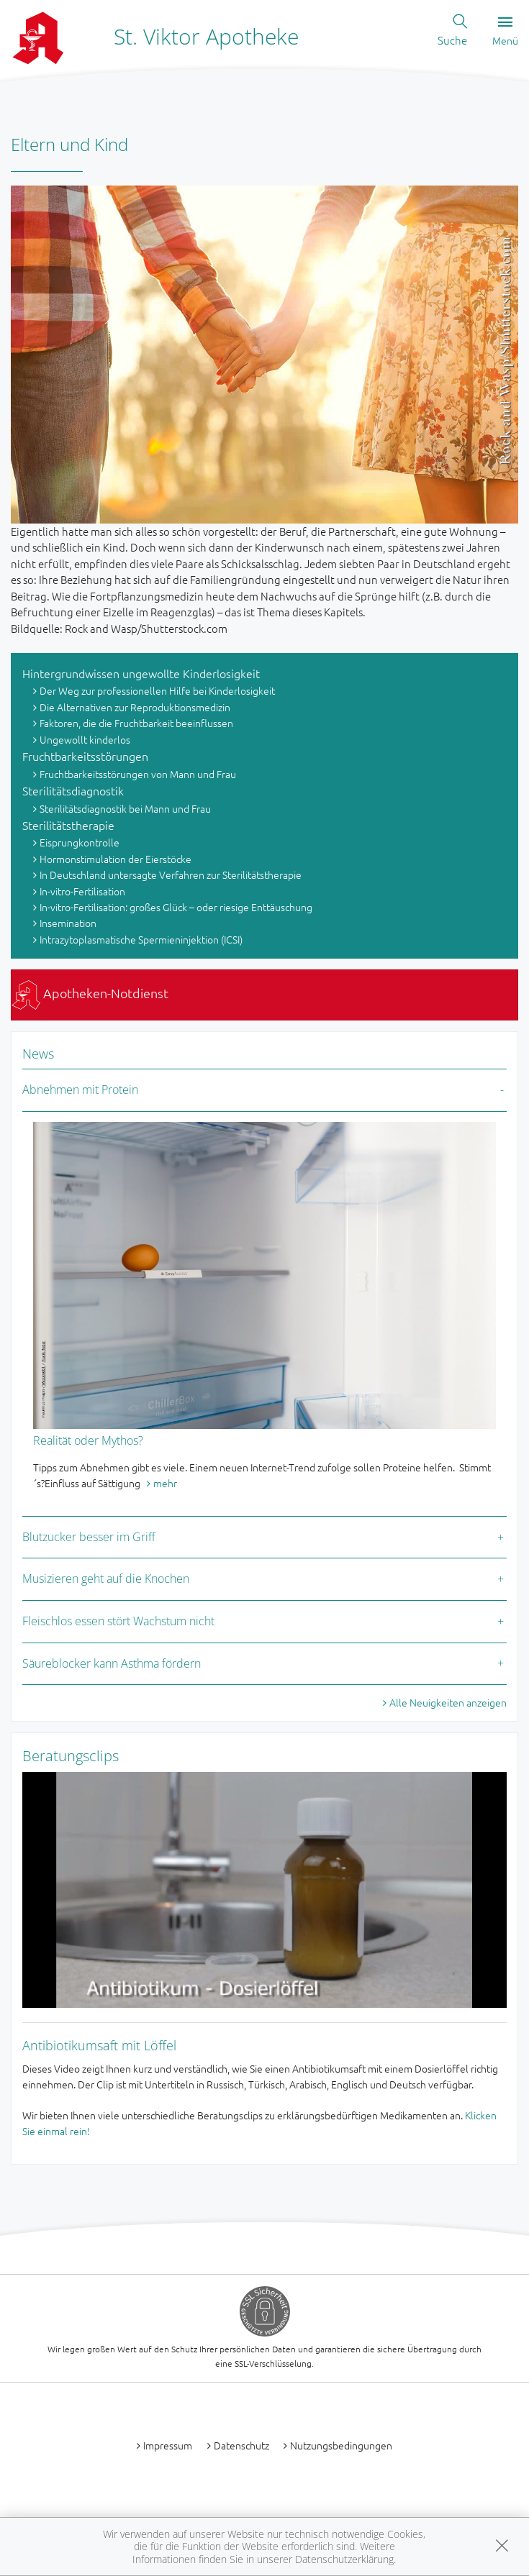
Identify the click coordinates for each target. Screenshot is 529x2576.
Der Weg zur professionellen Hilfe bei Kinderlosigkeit (157, 690)
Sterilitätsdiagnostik (73, 790)
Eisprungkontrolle (79, 842)
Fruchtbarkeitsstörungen (85, 756)
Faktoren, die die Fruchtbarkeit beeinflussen (136, 723)
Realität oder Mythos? (88, 1440)
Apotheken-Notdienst (90, 993)
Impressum (167, 2445)
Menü (505, 31)
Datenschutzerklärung (344, 2559)
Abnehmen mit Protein (80, 1089)
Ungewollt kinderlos (85, 739)
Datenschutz (241, 2445)
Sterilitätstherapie (68, 825)
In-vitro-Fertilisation (82, 891)
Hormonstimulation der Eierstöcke (115, 858)
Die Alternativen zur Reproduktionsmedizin (135, 707)
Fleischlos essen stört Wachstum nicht (118, 1621)
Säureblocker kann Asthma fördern (111, 1663)
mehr (165, 1483)
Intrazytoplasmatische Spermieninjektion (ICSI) (141, 939)
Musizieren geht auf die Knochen (105, 1578)
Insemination (68, 922)
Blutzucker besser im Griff (88, 1537)
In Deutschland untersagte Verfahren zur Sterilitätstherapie (171, 874)
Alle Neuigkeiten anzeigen (448, 1702)
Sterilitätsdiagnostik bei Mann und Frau (125, 808)
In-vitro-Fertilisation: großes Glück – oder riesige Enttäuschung (176, 907)
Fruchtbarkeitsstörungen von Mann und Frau (138, 774)
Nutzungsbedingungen (341, 2445)
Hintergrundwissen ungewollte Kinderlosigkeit (141, 673)
